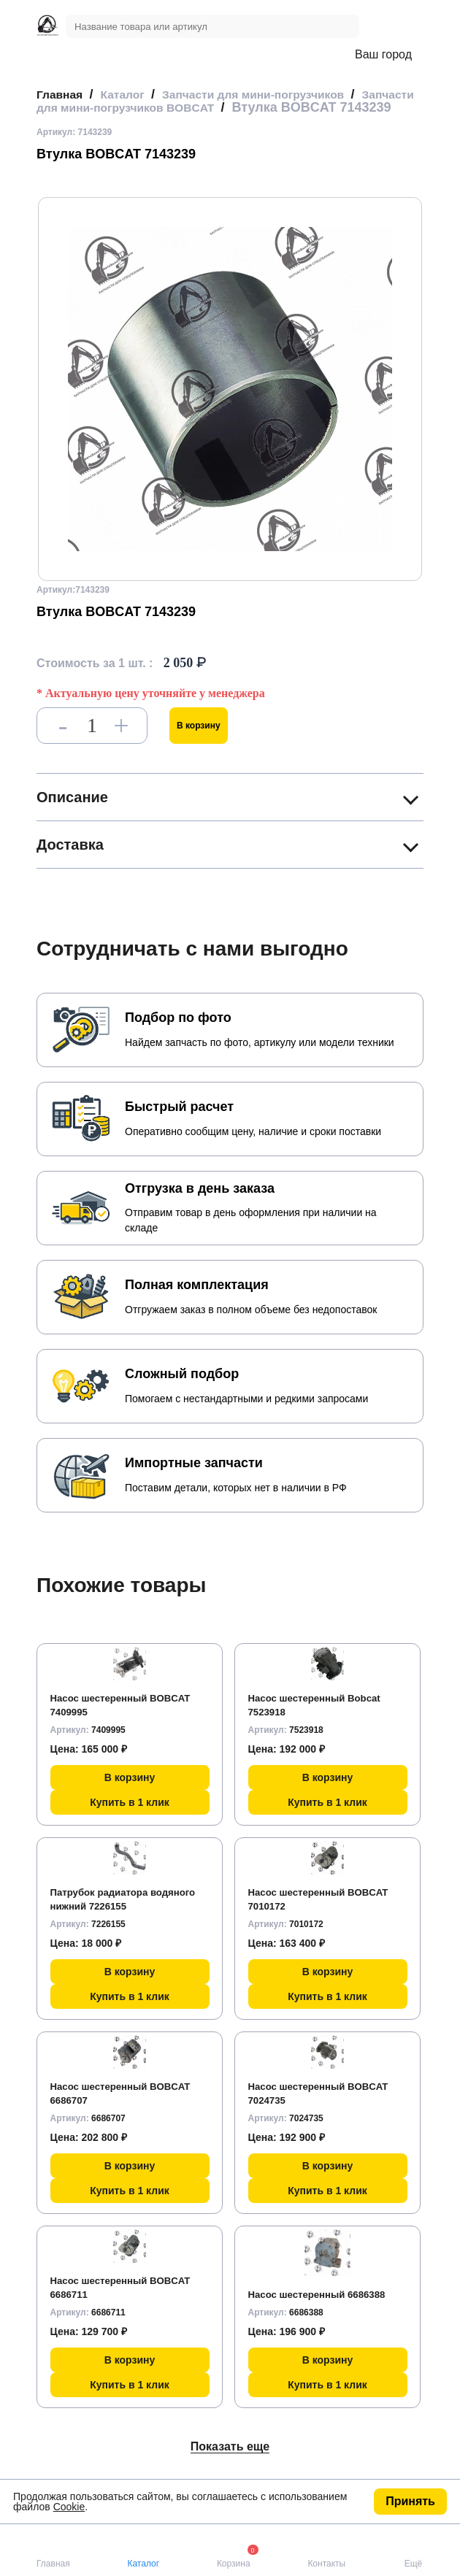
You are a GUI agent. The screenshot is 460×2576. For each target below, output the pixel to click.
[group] (230, 402)
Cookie (69, 2506)
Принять (410, 2501)
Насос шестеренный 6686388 (321, 2307)
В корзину (199, 739)
